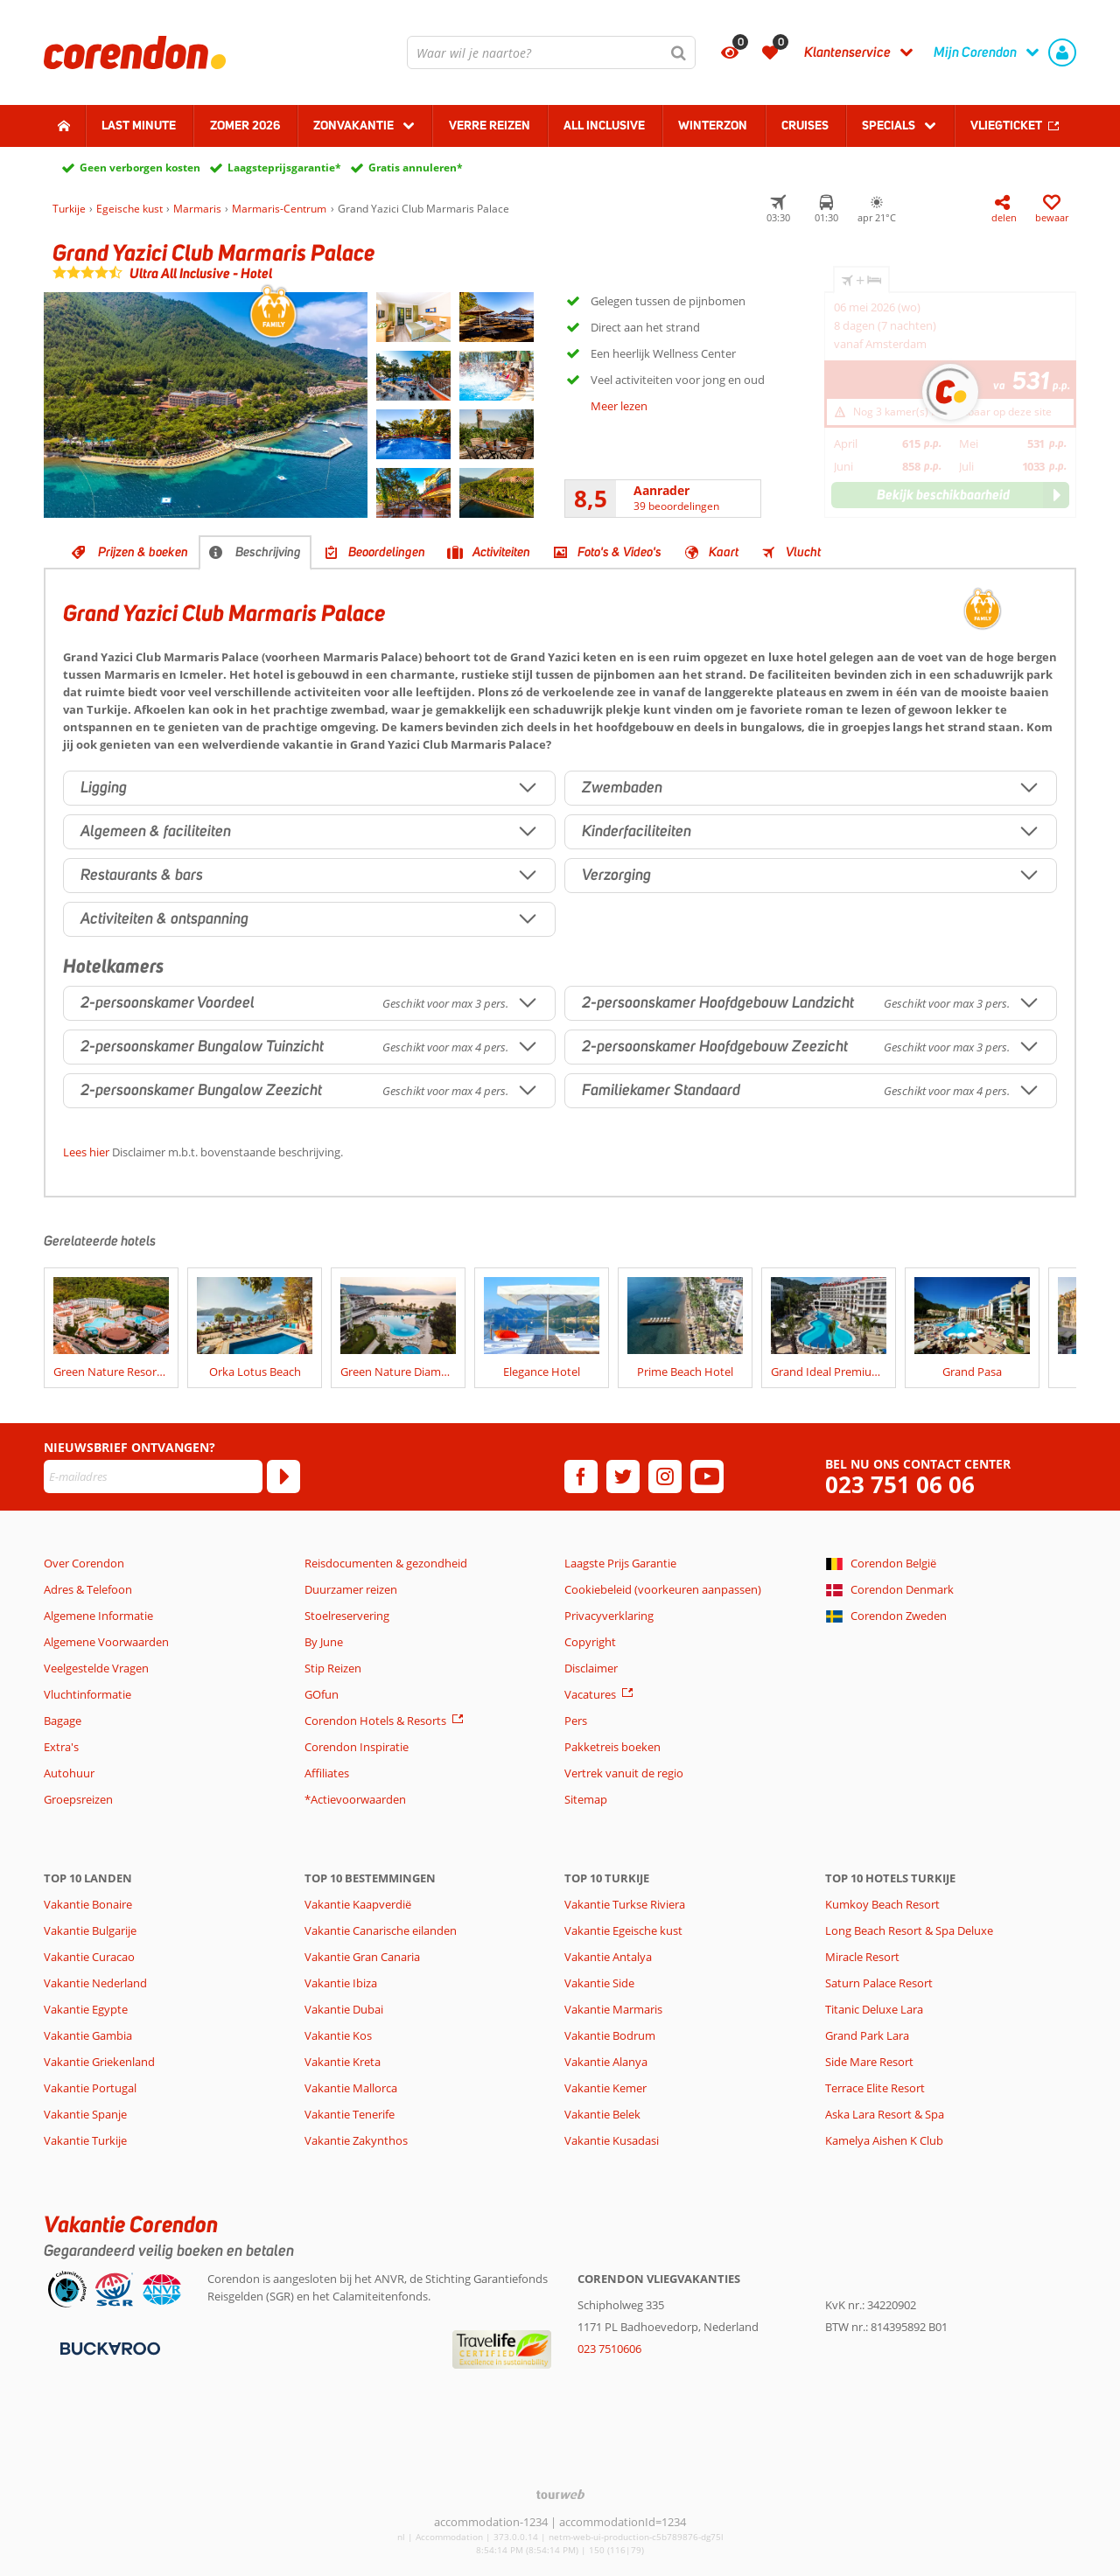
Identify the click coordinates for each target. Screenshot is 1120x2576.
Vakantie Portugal (90, 2088)
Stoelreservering (346, 1615)
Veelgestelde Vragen (96, 1668)
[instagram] (665, 1476)
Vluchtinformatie (87, 1694)
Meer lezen (619, 406)
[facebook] (581, 1476)
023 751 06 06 (900, 1484)
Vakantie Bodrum (609, 2035)
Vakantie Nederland (95, 1983)
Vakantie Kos (338, 2035)
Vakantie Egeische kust (623, 1930)
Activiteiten (501, 552)
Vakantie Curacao (89, 1957)
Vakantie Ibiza (340, 1983)
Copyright (590, 1642)
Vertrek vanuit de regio (623, 1773)
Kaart (723, 552)
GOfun (321, 1694)
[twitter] (623, 1476)
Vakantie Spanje (85, 2114)
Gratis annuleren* (415, 167)
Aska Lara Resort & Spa (884, 2114)
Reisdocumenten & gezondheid (385, 1563)
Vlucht (803, 552)
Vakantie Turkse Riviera (624, 1904)
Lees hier (86, 1152)
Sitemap (585, 1799)
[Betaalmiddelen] (108, 2347)
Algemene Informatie (98, 1615)
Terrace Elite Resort (875, 2088)
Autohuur (69, 1773)
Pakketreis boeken (612, 1747)
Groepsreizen (78, 1799)
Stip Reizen (332, 1668)
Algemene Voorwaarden (106, 1642)
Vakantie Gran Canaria (362, 1957)
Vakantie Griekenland (99, 2062)
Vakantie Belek (602, 2114)
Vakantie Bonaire (88, 1904)
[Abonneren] (283, 1476)
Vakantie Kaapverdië (357, 1904)
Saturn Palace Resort (879, 1983)
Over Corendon (84, 1563)
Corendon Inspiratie (356, 1747)
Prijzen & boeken (143, 552)
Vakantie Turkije (85, 2140)
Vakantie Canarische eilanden (380, 1930)
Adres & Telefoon (88, 1589)
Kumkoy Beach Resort (882, 1904)
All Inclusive (604, 125)
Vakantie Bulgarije (90, 1930)
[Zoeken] (679, 52)
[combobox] (551, 52)
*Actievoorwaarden (355, 1799)
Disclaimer (591, 1668)
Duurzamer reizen (350, 1589)
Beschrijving (268, 552)
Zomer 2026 (245, 125)
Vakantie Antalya (608, 1957)
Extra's (61, 1747)
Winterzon (712, 125)
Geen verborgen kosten (140, 167)
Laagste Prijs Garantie (620, 1563)
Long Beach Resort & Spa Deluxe (909, 1930)
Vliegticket (1006, 125)
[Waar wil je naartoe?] (551, 52)
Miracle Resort (862, 1957)
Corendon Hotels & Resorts (375, 1720)
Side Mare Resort (869, 2062)
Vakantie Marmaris (613, 2009)
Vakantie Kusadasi (611, 2140)
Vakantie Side (599, 1983)
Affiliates (326, 1773)
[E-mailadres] (153, 1476)
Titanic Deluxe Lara (874, 2009)
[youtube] (707, 1476)
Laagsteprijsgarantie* (284, 167)
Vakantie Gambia (88, 2035)
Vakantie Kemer (605, 2088)
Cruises (805, 125)
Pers (575, 1720)
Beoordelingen (386, 552)
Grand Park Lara (867, 2035)
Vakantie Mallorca (350, 2088)
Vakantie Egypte (86, 2009)
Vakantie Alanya (606, 2062)
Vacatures (590, 1694)
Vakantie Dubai (343, 2009)
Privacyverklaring (609, 1615)
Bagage (62, 1720)
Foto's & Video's (620, 552)
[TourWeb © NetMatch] (560, 2494)
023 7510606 (609, 2348)
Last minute (139, 125)
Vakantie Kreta (342, 2062)
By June (323, 1642)
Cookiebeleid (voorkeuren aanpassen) (662, 1589)
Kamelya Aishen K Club (884, 2140)
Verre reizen (489, 125)
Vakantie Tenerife (349, 2114)
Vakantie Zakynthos (356, 2140)
